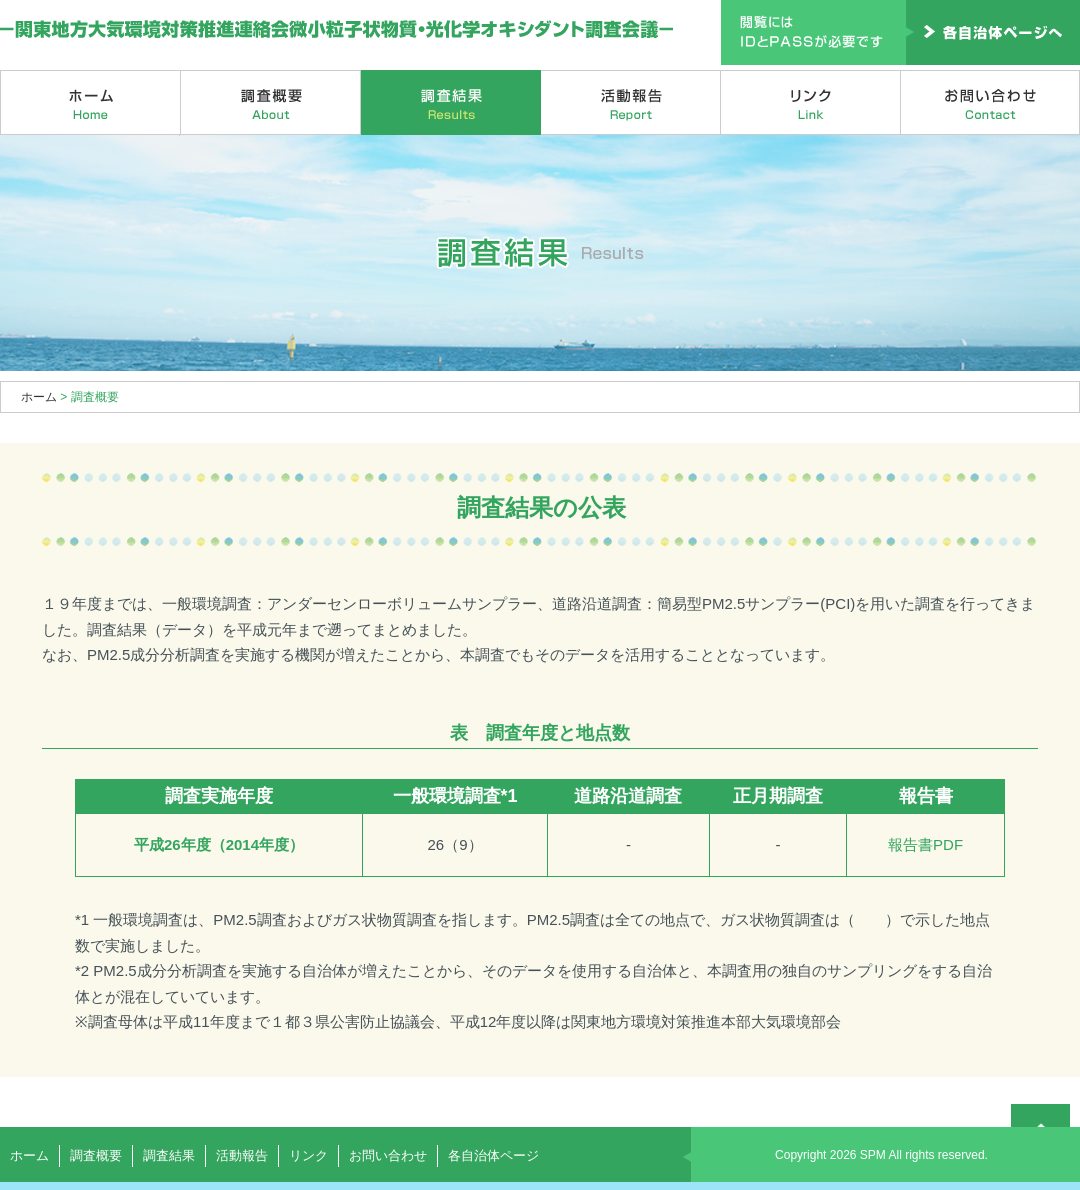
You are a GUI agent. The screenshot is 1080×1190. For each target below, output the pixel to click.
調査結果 (451, 102)
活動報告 (631, 102)
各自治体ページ (493, 1155)
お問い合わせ (990, 102)
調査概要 (271, 102)
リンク (811, 102)
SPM (873, 1155)
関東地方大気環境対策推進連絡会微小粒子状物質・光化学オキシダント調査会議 (337, 30)
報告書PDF (925, 844)
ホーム (90, 102)
